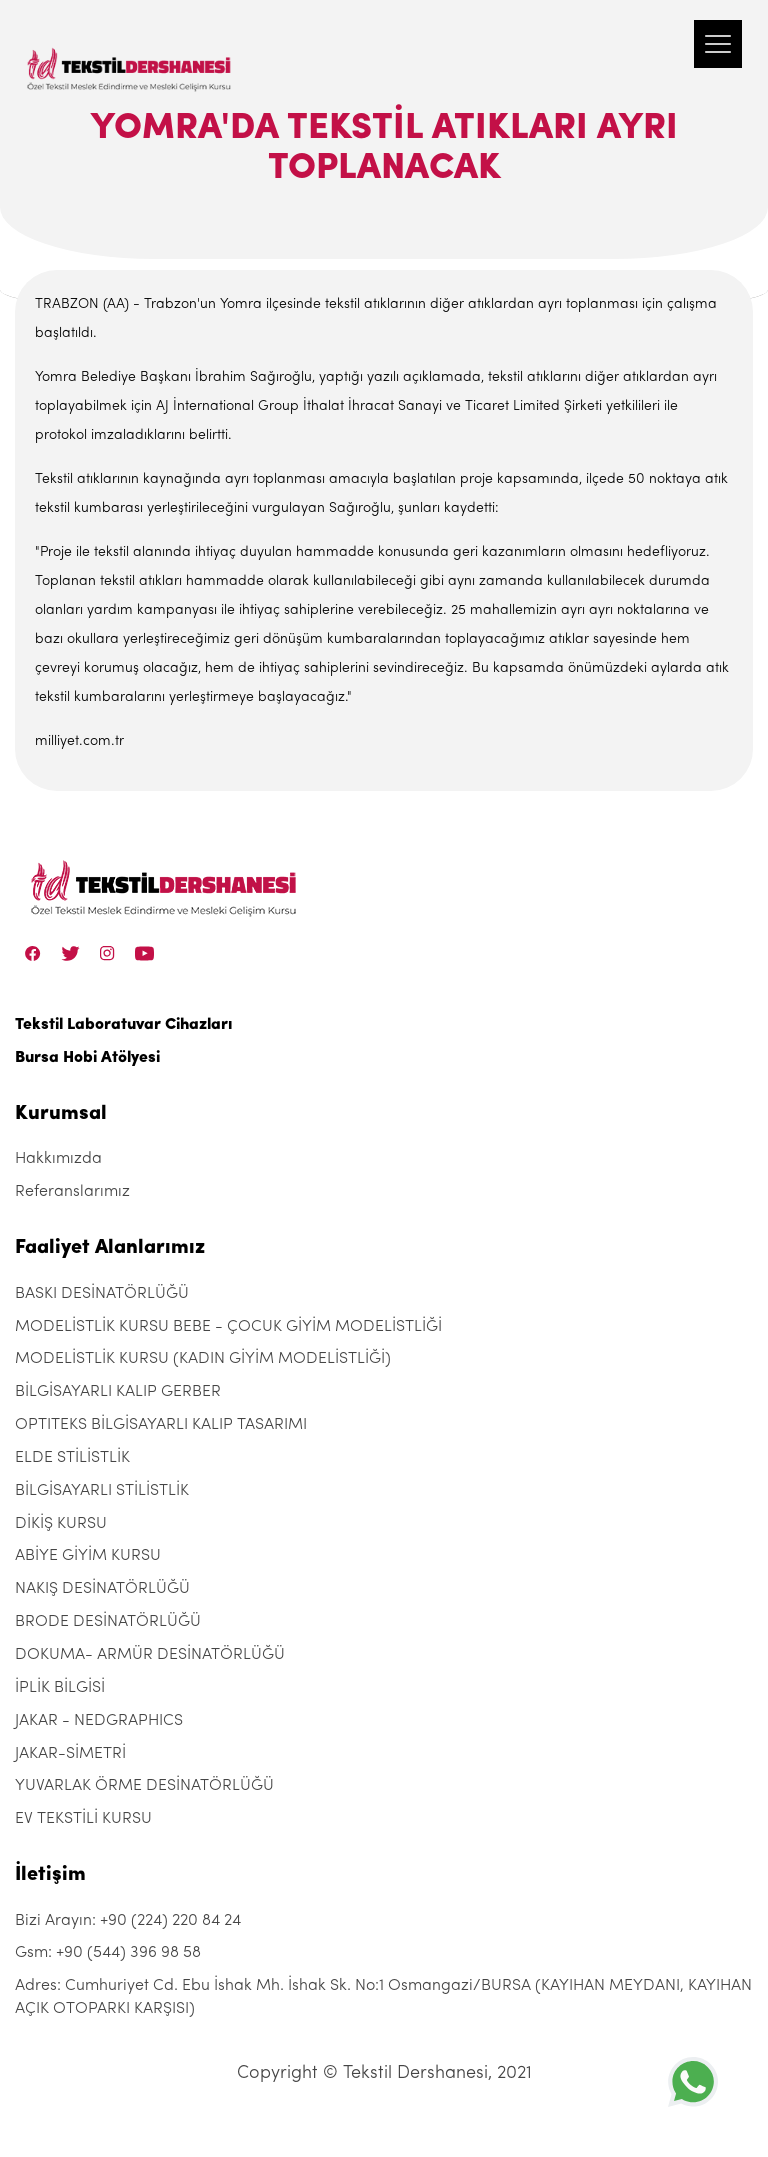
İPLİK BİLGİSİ (60, 1688)
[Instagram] (107, 953)
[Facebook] (33, 953)
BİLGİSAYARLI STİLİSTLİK (102, 1491)
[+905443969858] (693, 2081)
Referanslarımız (72, 1192)
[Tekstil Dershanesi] (130, 50)
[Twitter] (70, 953)
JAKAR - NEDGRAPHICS (99, 1721)
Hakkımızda (58, 1159)
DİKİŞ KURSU (61, 1524)
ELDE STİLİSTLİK (72, 1458)
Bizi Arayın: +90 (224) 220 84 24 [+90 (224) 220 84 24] (128, 1921)
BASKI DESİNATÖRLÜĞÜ (102, 1294)
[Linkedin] (144, 953)
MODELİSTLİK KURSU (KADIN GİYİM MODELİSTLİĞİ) (203, 1359)
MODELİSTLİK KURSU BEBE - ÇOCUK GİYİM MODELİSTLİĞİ (228, 1327)
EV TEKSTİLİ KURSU (83, 1819)
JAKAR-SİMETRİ (70, 1754)
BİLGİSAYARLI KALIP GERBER (118, 1392)
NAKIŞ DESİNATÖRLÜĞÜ (102, 1589)
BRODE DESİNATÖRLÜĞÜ (108, 1622)
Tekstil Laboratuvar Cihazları (123, 1025)
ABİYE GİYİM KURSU (88, 1556)
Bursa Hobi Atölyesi (87, 1058)
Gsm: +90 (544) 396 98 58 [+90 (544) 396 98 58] (108, 1953)
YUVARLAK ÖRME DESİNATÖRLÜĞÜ (144, 1786)
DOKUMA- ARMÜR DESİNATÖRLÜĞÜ (150, 1655)
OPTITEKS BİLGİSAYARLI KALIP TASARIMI (161, 1425)
